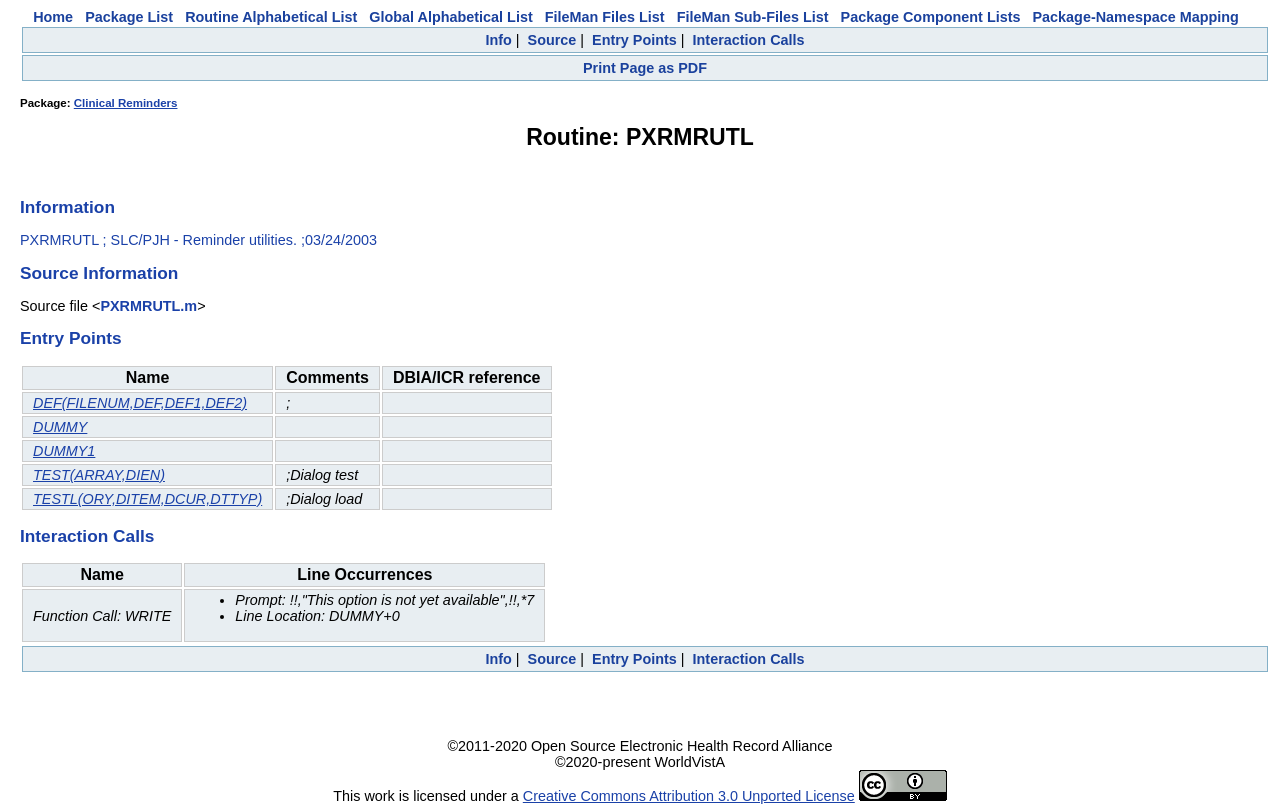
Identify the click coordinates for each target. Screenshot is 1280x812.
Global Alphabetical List (450, 17)
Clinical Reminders (126, 103)
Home (53, 17)
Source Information (99, 273)
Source (552, 40)
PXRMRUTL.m (148, 306)
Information (67, 207)
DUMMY (60, 427)
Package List (129, 17)
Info (498, 40)
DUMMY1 (64, 451)
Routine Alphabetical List (271, 17)
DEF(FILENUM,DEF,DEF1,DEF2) (140, 403)
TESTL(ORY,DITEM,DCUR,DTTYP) (147, 499)
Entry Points (634, 40)
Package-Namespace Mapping (1136, 17)
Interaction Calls (749, 40)
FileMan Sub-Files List (753, 17)
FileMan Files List (605, 17)
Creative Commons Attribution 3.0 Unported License (689, 796)
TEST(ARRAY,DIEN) (99, 475)
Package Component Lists (931, 17)
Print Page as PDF (645, 68)
